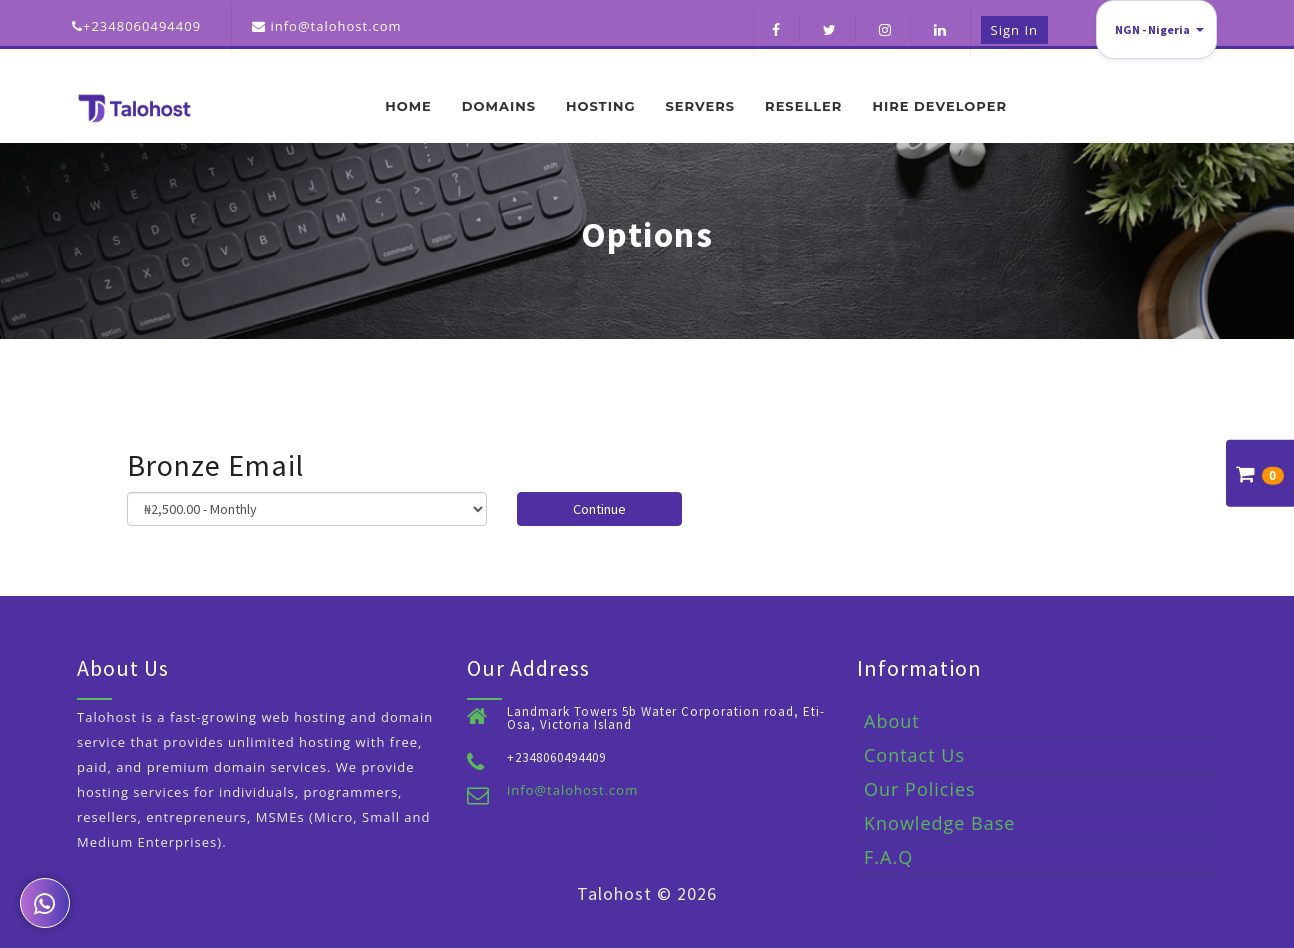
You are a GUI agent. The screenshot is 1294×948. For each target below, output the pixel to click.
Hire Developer (939, 106)
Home (408, 106)
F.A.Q (888, 857)
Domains (499, 106)
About (892, 721)
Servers (700, 106)
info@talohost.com (572, 790)
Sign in (1014, 30)
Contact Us (914, 755)
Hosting (600, 106)
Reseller (803, 106)
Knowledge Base (939, 823)
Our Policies (920, 789)
